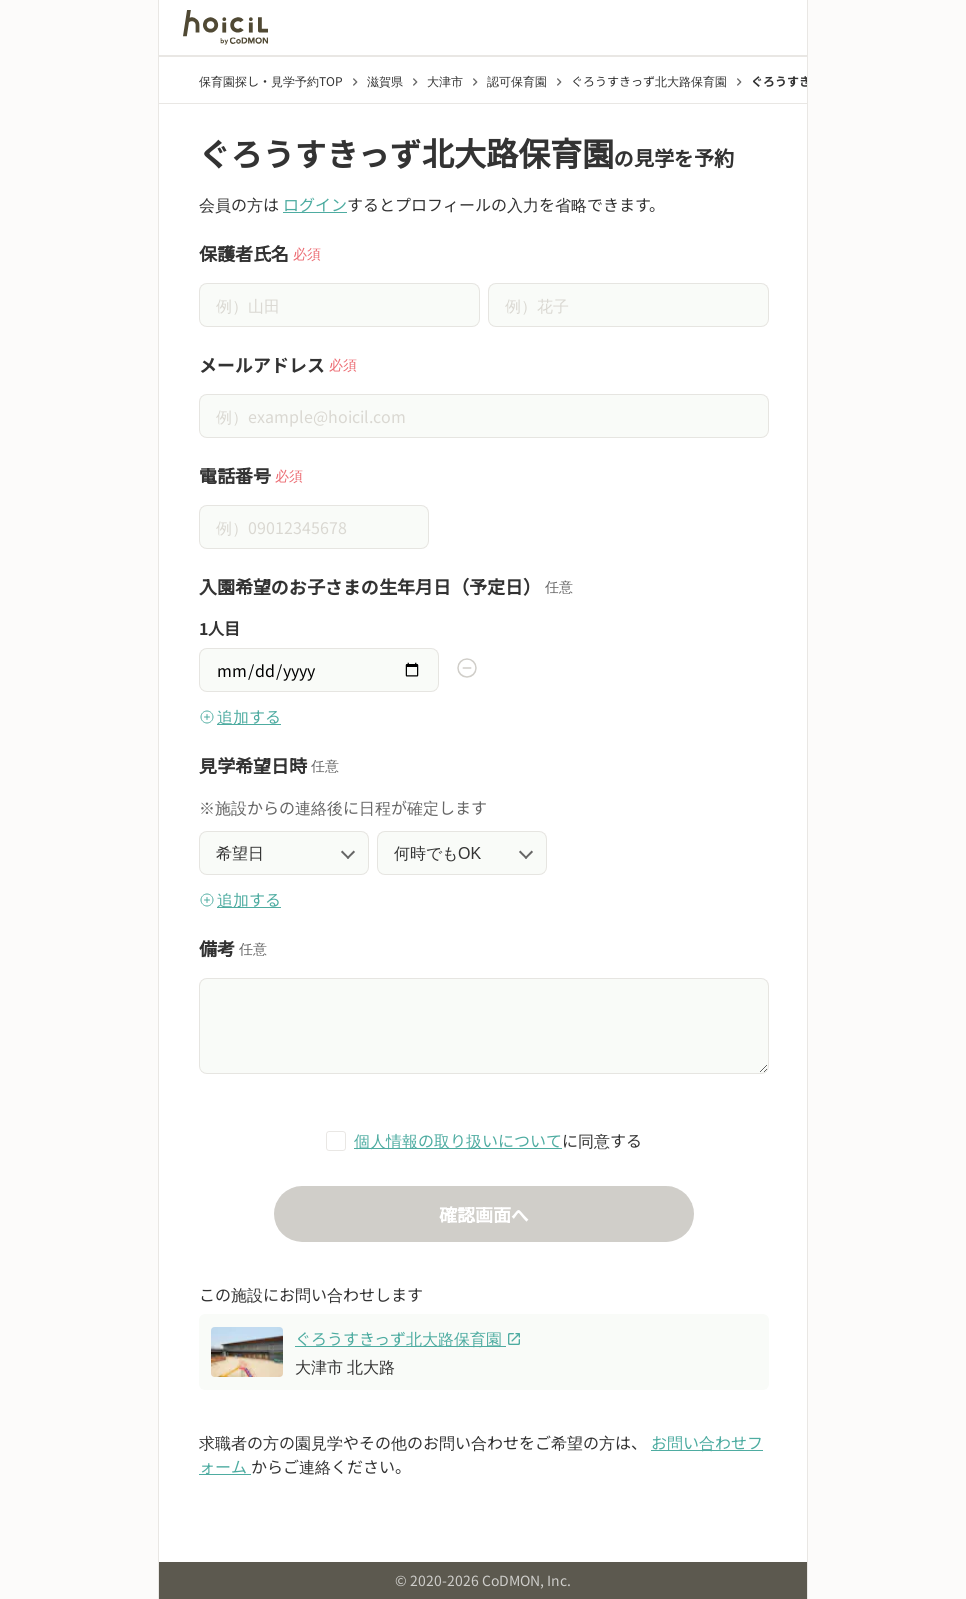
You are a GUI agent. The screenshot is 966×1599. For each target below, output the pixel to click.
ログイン (315, 204)
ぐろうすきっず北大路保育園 (408, 1338)
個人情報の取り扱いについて (458, 1140)
